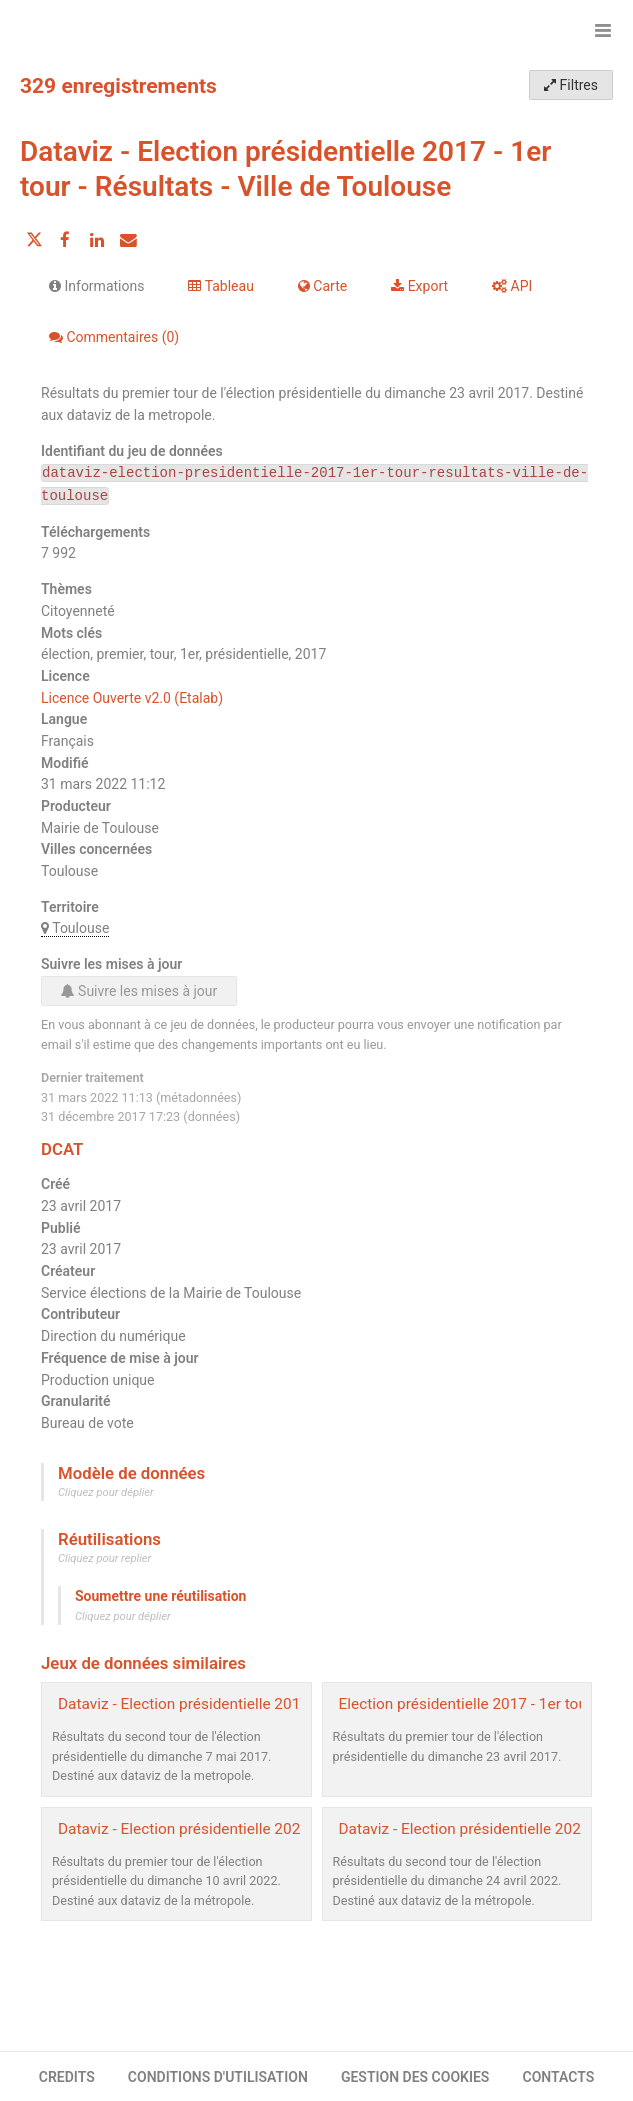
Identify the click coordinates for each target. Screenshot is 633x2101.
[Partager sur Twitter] (34, 240)
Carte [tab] (322, 286)
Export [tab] (419, 286)
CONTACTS (559, 2077)
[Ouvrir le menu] (603, 30)
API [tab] (512, 286)
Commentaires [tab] (114, 337)
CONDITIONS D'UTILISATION (218, 2077)
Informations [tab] (96, 286)
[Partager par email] (128, 240)
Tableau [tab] (220, 286)
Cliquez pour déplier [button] (106, 1492)
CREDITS (67, 2077)
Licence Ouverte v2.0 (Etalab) (132, 698)
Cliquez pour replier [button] (104, 1558)
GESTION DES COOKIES (415, 2077)
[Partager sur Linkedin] (97, 240)
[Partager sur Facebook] (65, 240)
